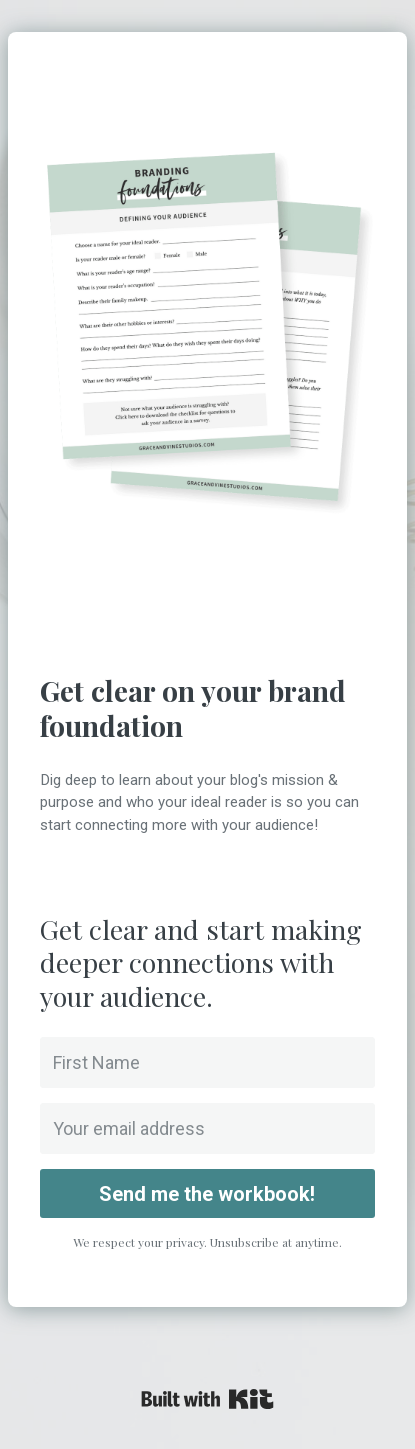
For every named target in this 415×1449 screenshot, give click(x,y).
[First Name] (207, 1062)
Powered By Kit (207, 1399)
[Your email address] (207, 1128)
